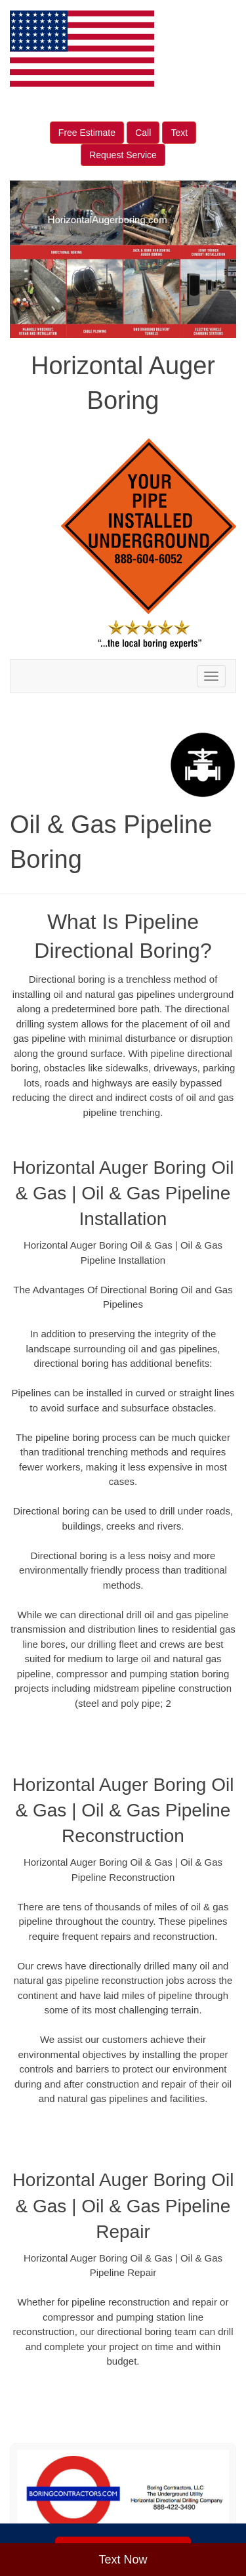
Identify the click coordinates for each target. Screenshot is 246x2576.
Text (179, 132)
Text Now (122, 2559)
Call (143, 132)
